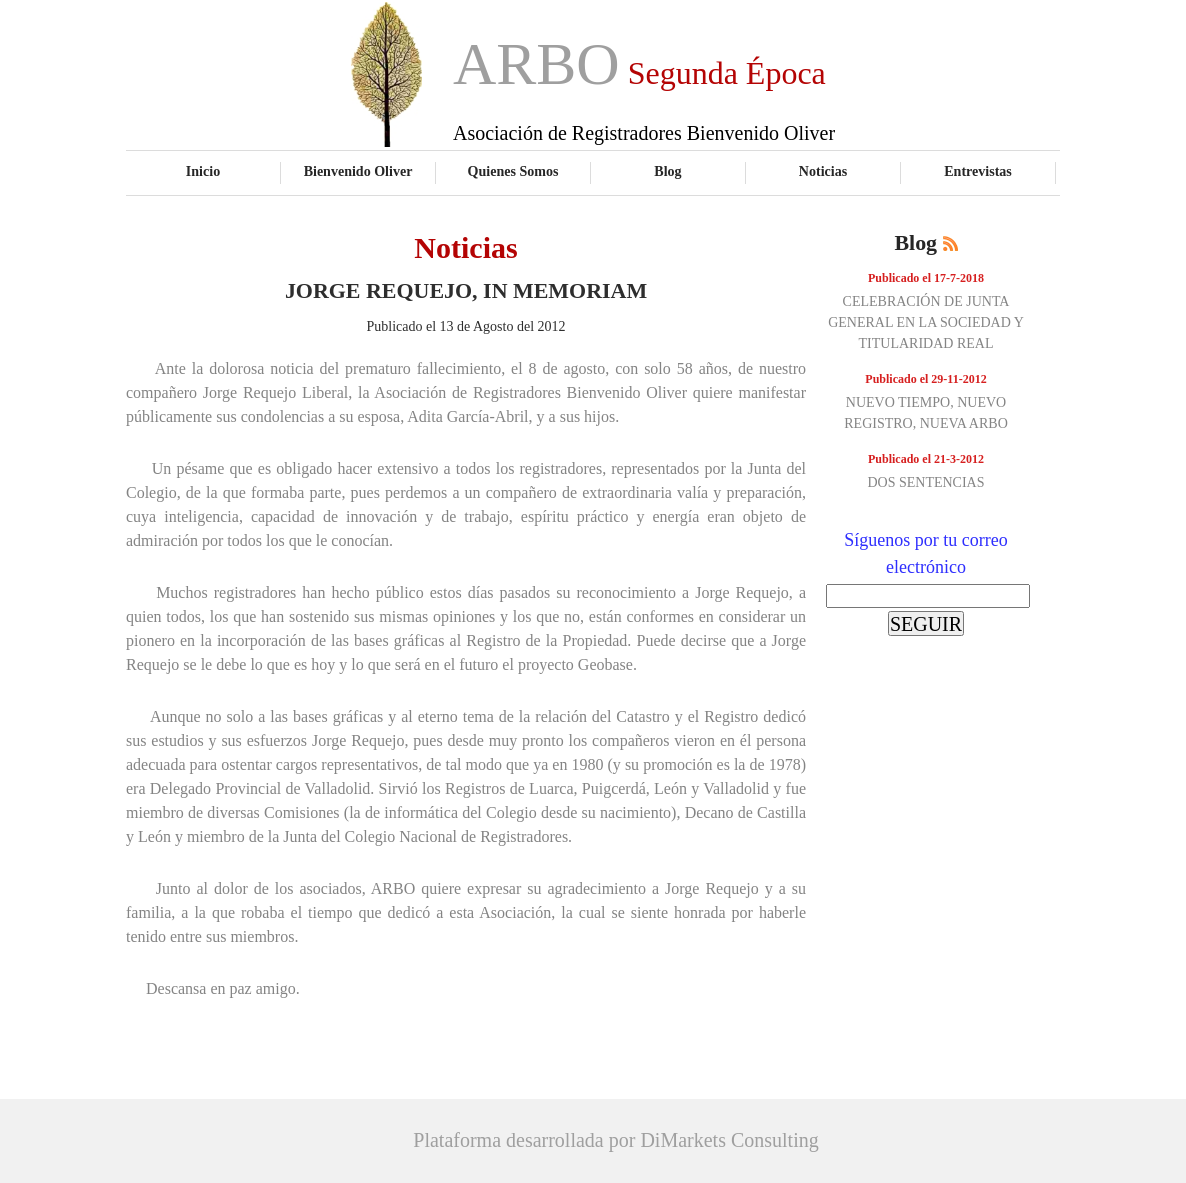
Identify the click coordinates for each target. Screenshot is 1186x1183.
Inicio (203, 171)
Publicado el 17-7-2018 (926, 278)
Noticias (823, 171)
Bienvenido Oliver (358, 171)
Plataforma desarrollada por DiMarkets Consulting (615, 1140)
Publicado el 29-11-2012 (925, 379)
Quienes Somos (513, 171)
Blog (667, 171)
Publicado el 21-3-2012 (926, 459)
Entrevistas (978, 171)
